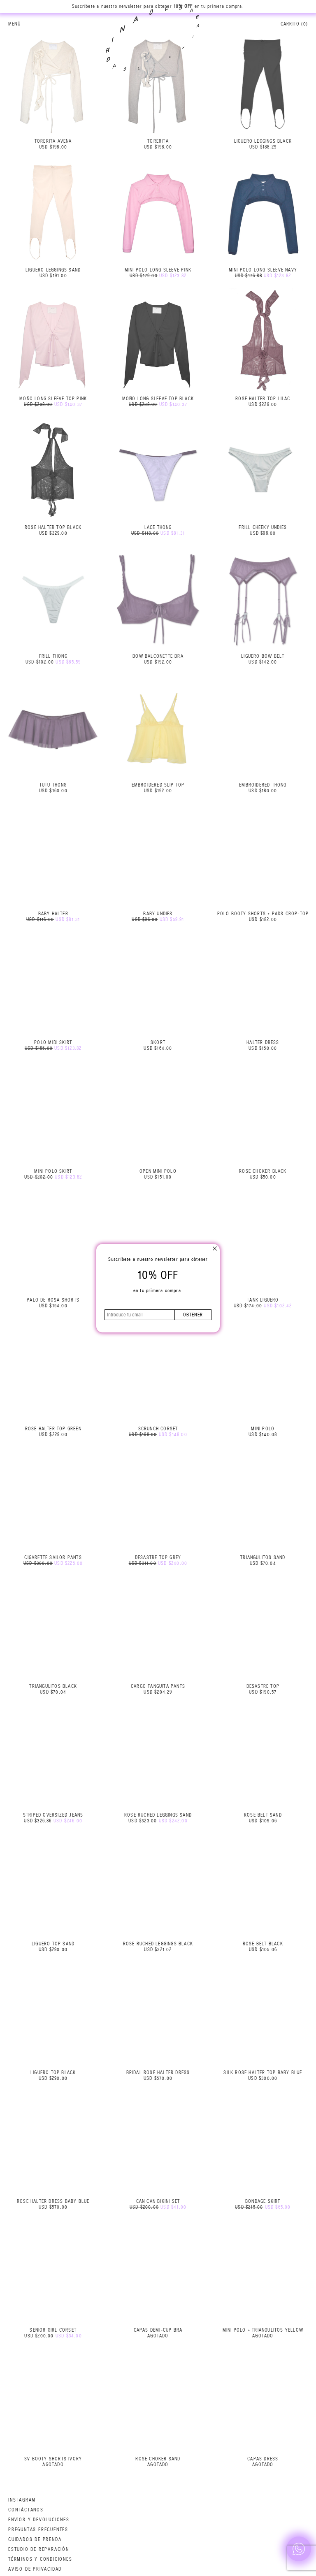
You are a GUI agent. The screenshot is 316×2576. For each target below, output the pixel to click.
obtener (193, 1315)
